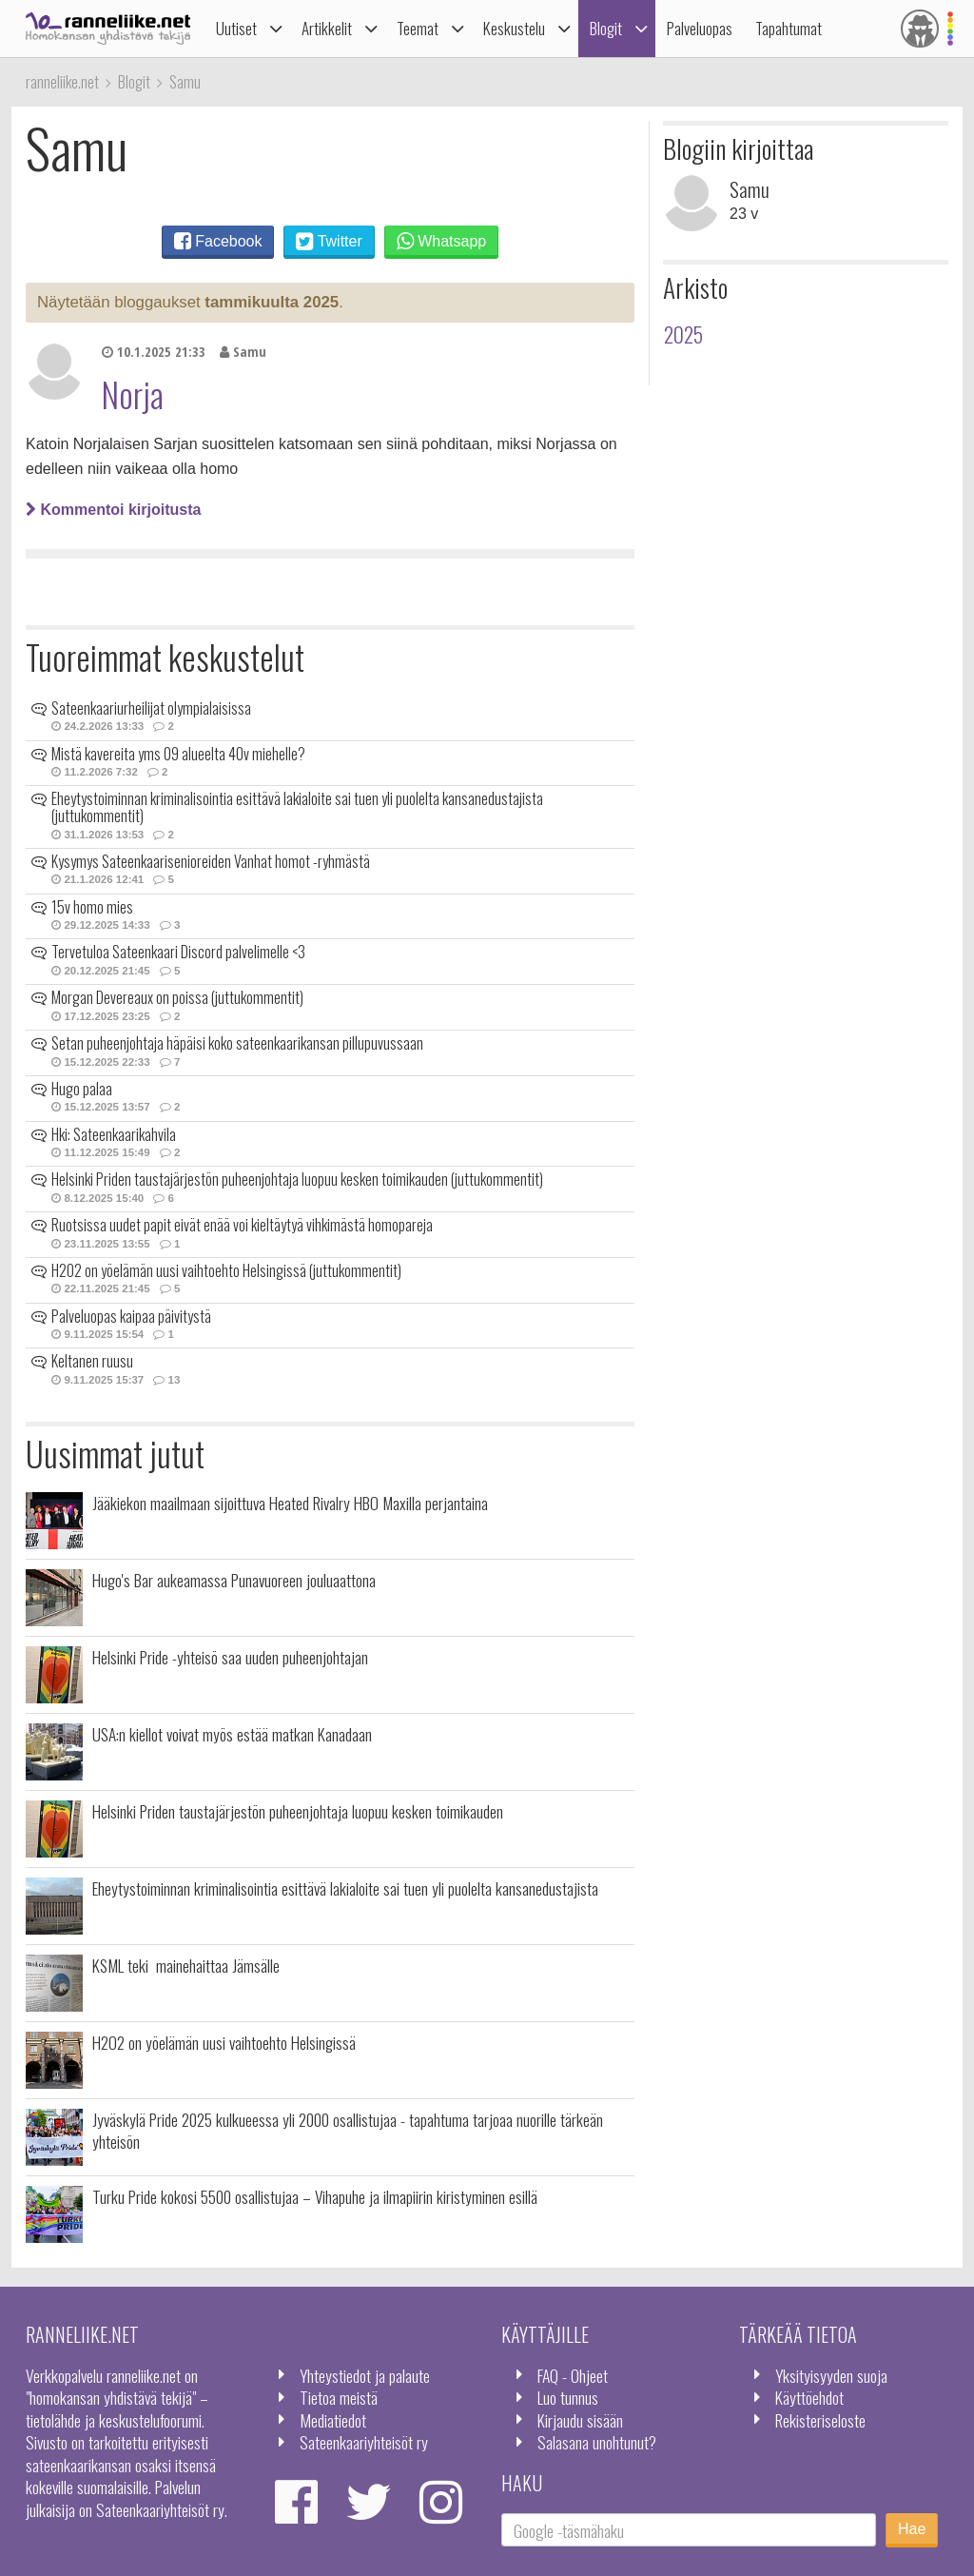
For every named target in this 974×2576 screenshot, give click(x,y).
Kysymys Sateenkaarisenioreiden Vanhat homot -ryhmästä (210, 861)
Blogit (606, 28)
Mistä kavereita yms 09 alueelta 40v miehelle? (178, 753)
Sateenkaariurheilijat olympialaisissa (151, 708)
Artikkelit (327, 28)
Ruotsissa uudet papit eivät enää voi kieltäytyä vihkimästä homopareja (242, 1224)
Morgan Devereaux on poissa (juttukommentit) (177, 997)
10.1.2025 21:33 (153, 352)
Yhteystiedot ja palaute (365, 2375)
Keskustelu (514, 28)
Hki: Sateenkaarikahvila (113, 1134)
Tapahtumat (788, 28)
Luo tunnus (567, 2397)
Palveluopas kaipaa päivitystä (131, 1316)
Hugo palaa (81, 1088)
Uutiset (236, 28)
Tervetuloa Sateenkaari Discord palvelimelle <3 (178, 951)
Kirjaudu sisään (580, 2420)
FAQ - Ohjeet (572, 2375)
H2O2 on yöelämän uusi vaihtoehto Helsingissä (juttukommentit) (226, 1270)
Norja (133, 394)
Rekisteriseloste (820, 2420)
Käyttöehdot (809, 2397)
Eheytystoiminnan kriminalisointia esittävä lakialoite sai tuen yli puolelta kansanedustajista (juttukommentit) (297, 807)
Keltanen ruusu (92, 1360)
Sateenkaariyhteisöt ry (364, 2441)
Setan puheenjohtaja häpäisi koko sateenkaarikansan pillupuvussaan (237, 1043)
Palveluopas (699, 28)
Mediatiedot (333, 2420)
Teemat (417, 28)
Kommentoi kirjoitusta (113, 509)
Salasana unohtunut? (596, 2441)
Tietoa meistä (339, 2397)
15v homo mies (92, 906)
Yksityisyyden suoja (831, 2375)
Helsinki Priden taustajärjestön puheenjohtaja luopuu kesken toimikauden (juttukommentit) (297, 1179)
